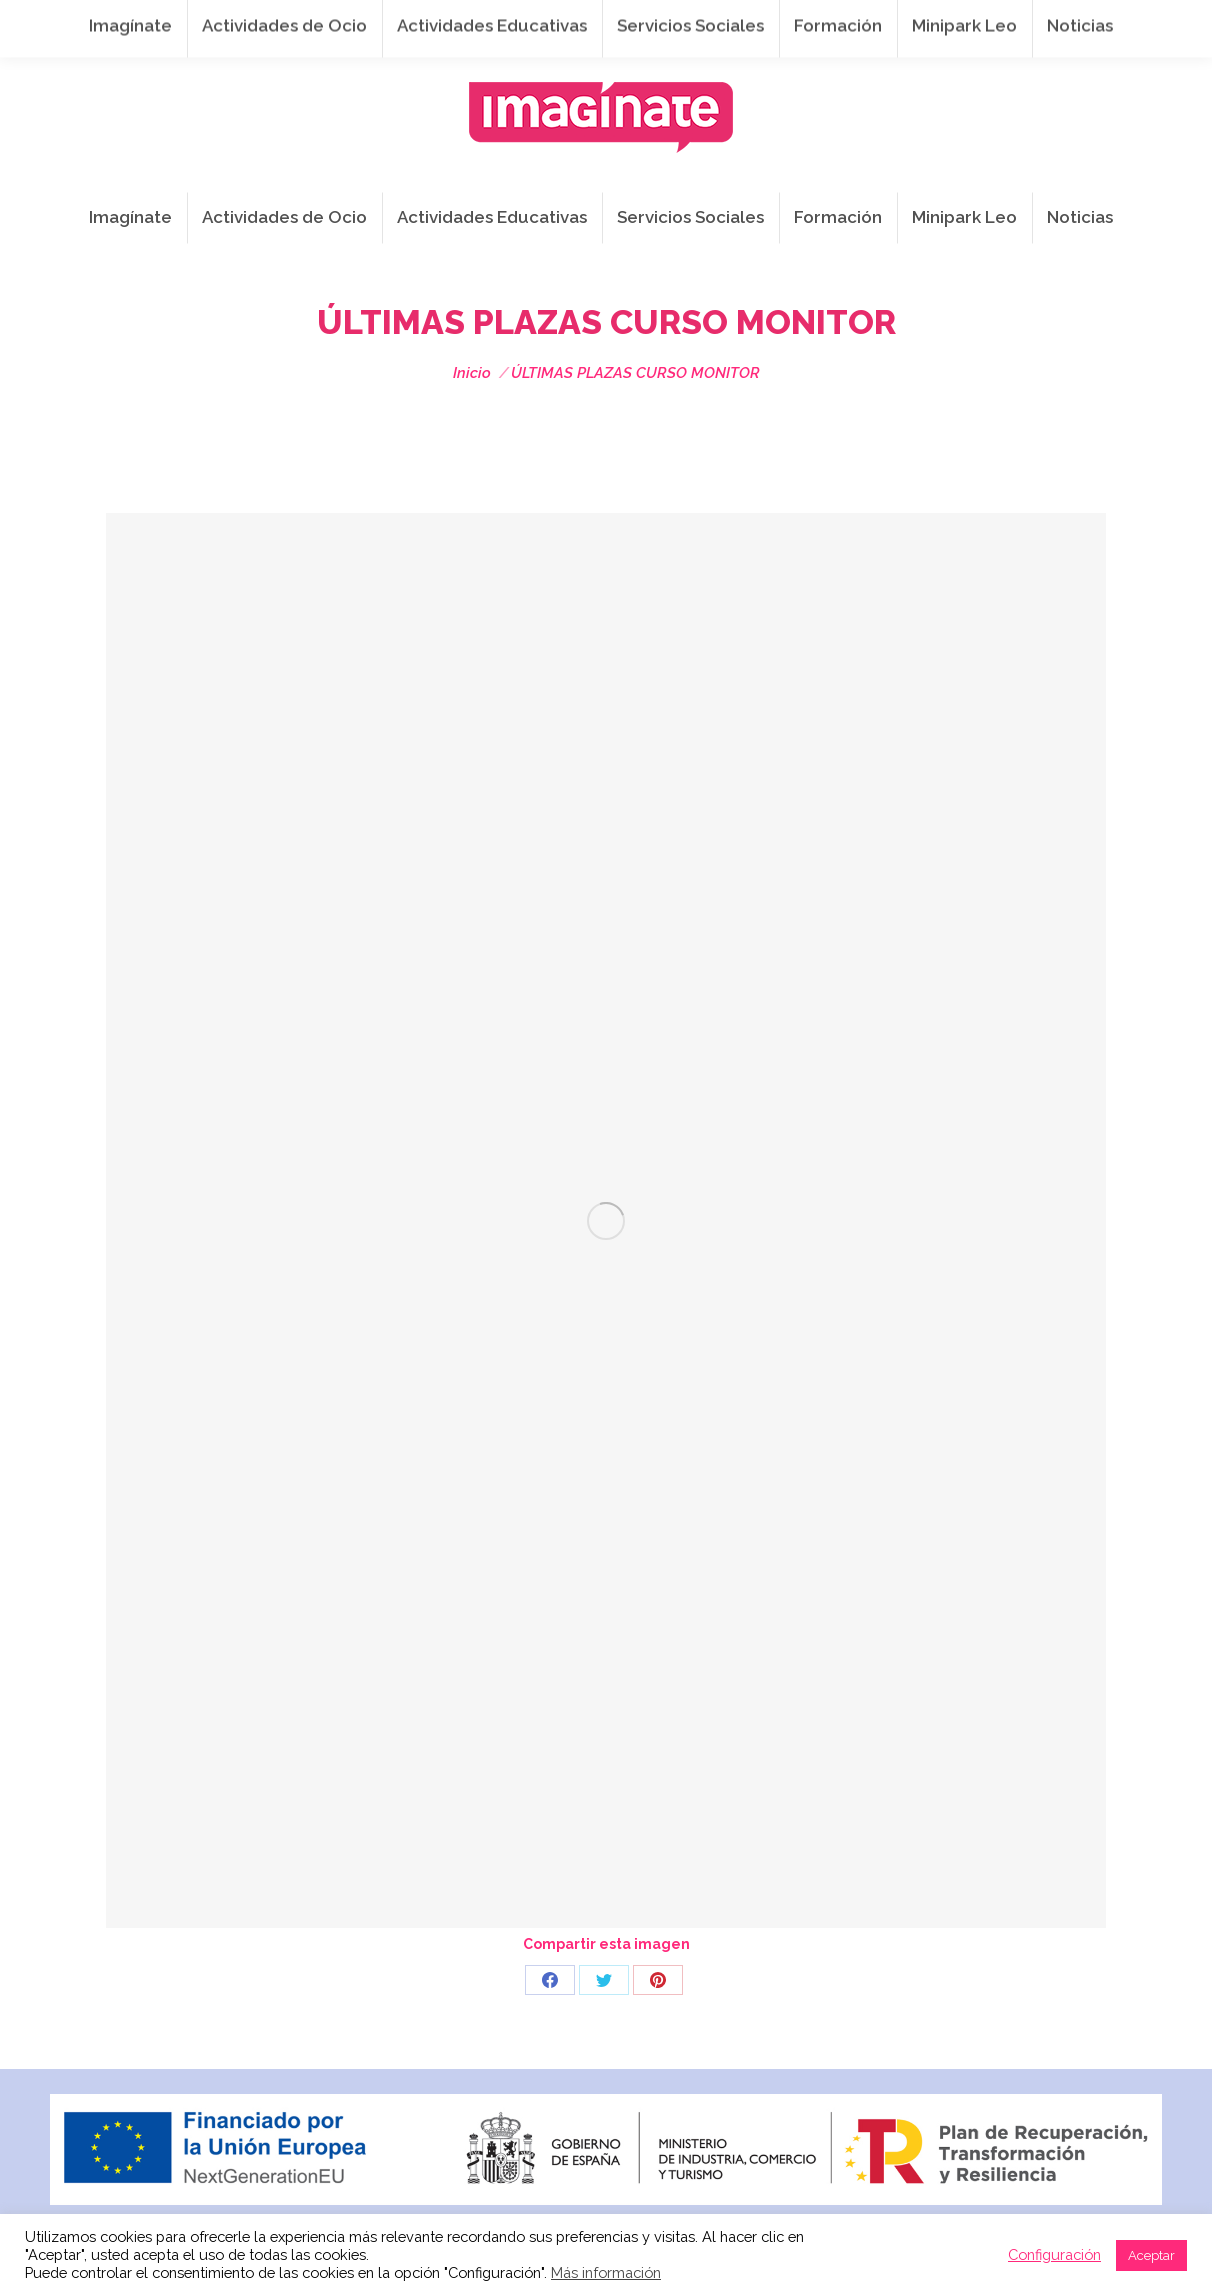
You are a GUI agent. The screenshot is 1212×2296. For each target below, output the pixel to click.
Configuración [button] (1054, 2254)
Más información (606, 2272)
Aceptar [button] (1151, 2255)
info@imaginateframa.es (570, 21)
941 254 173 (397, 21)
